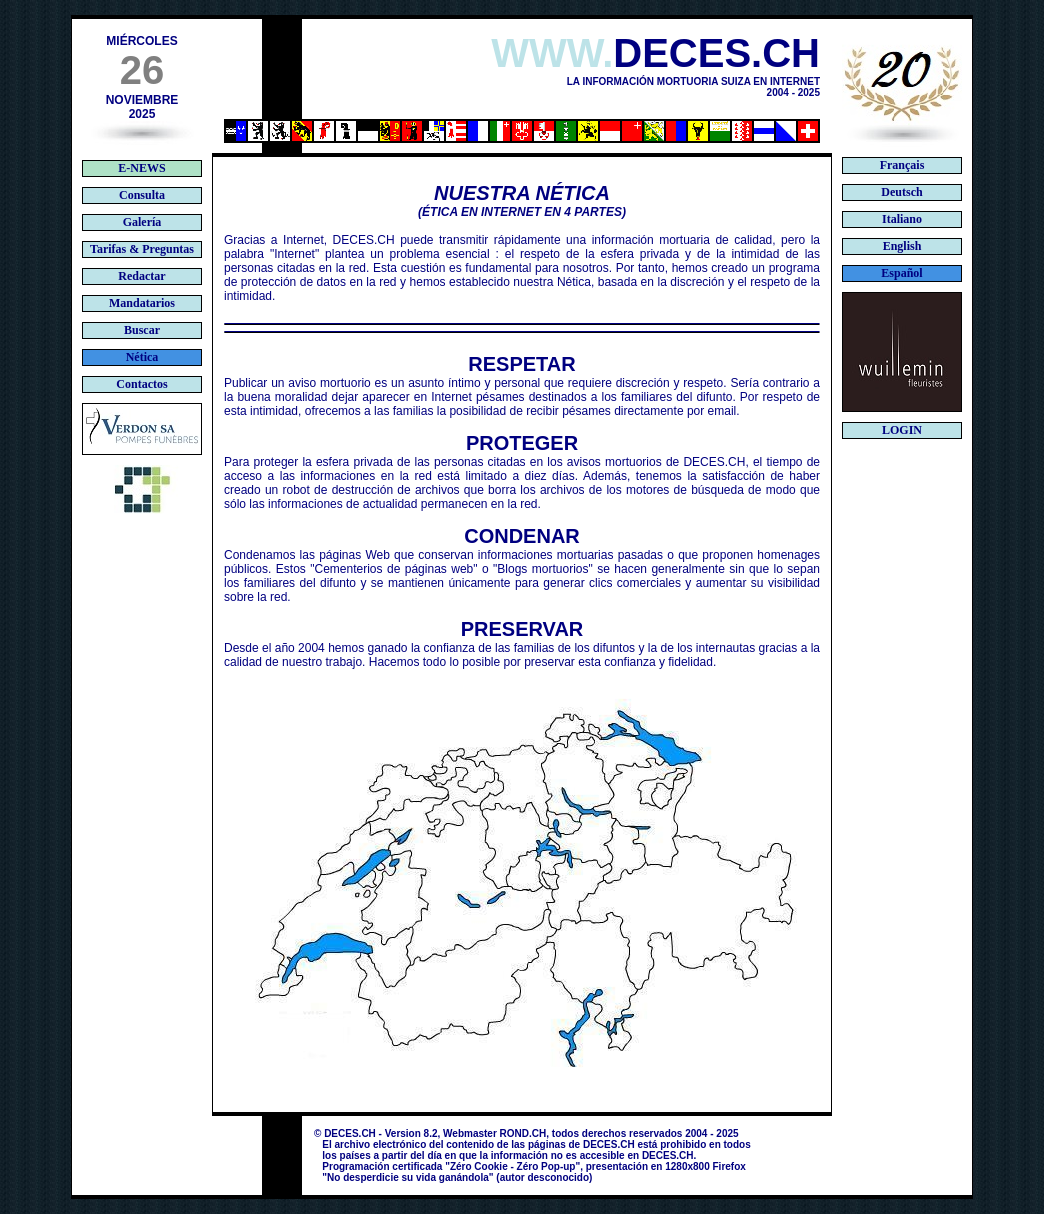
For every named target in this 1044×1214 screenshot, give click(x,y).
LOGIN (902, 430)
